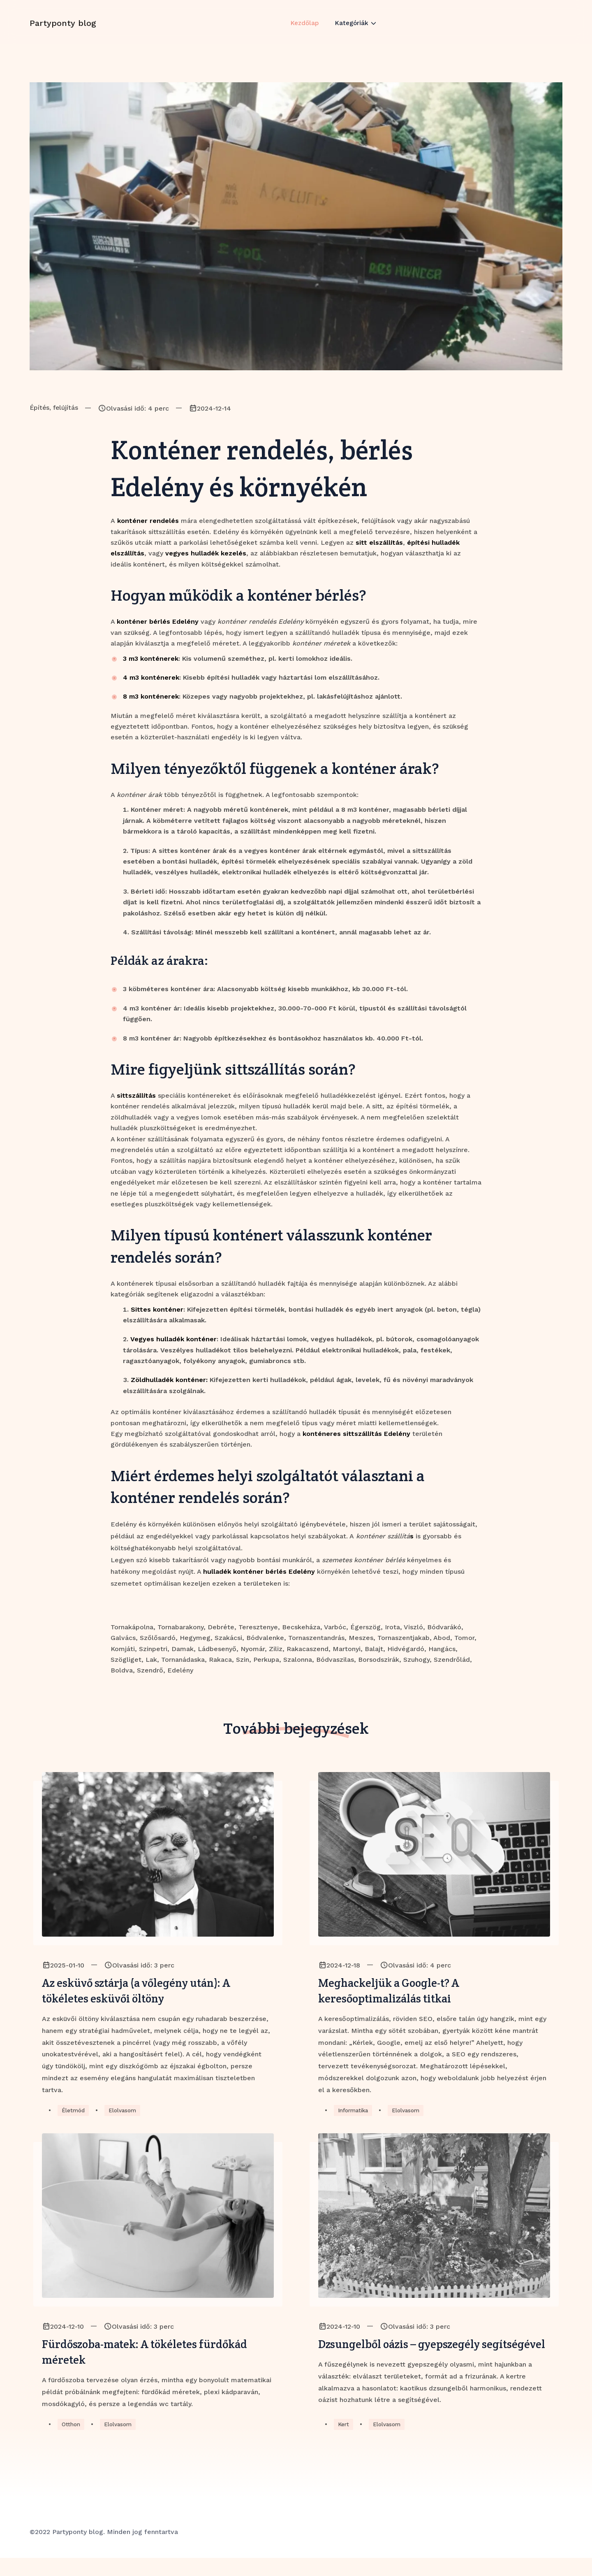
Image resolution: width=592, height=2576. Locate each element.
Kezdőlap (304, 30)
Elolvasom (124, 2113)
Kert (343, 2442)
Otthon (71, 2442)
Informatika (355, 2113)
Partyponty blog (63, 30)
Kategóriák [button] (352, 30)
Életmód (74, 2113)
